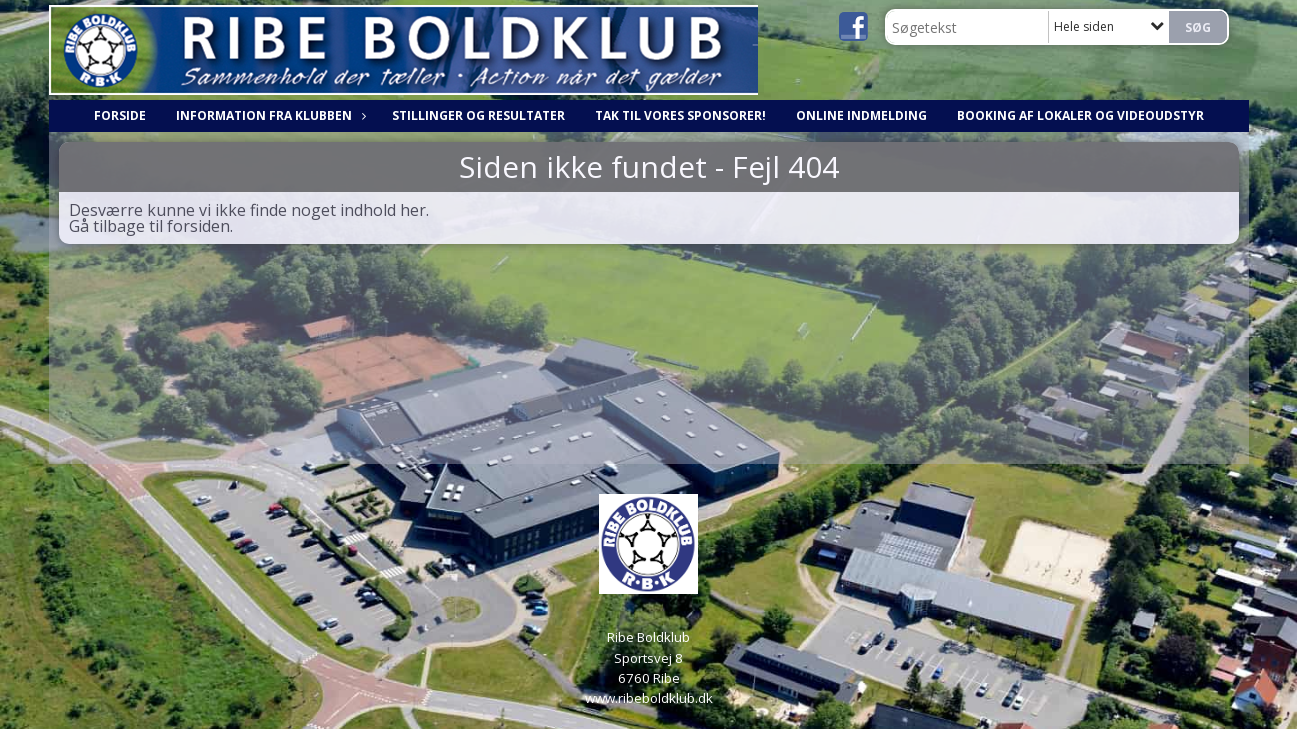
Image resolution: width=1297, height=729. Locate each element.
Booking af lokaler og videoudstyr (1080, 115)
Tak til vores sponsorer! (680, 115)
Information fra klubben (269, 115)
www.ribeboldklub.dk (649, 698)
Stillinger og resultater (478, 115)
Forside (120, 115)
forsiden (198, 226)
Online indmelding (861, 115)
